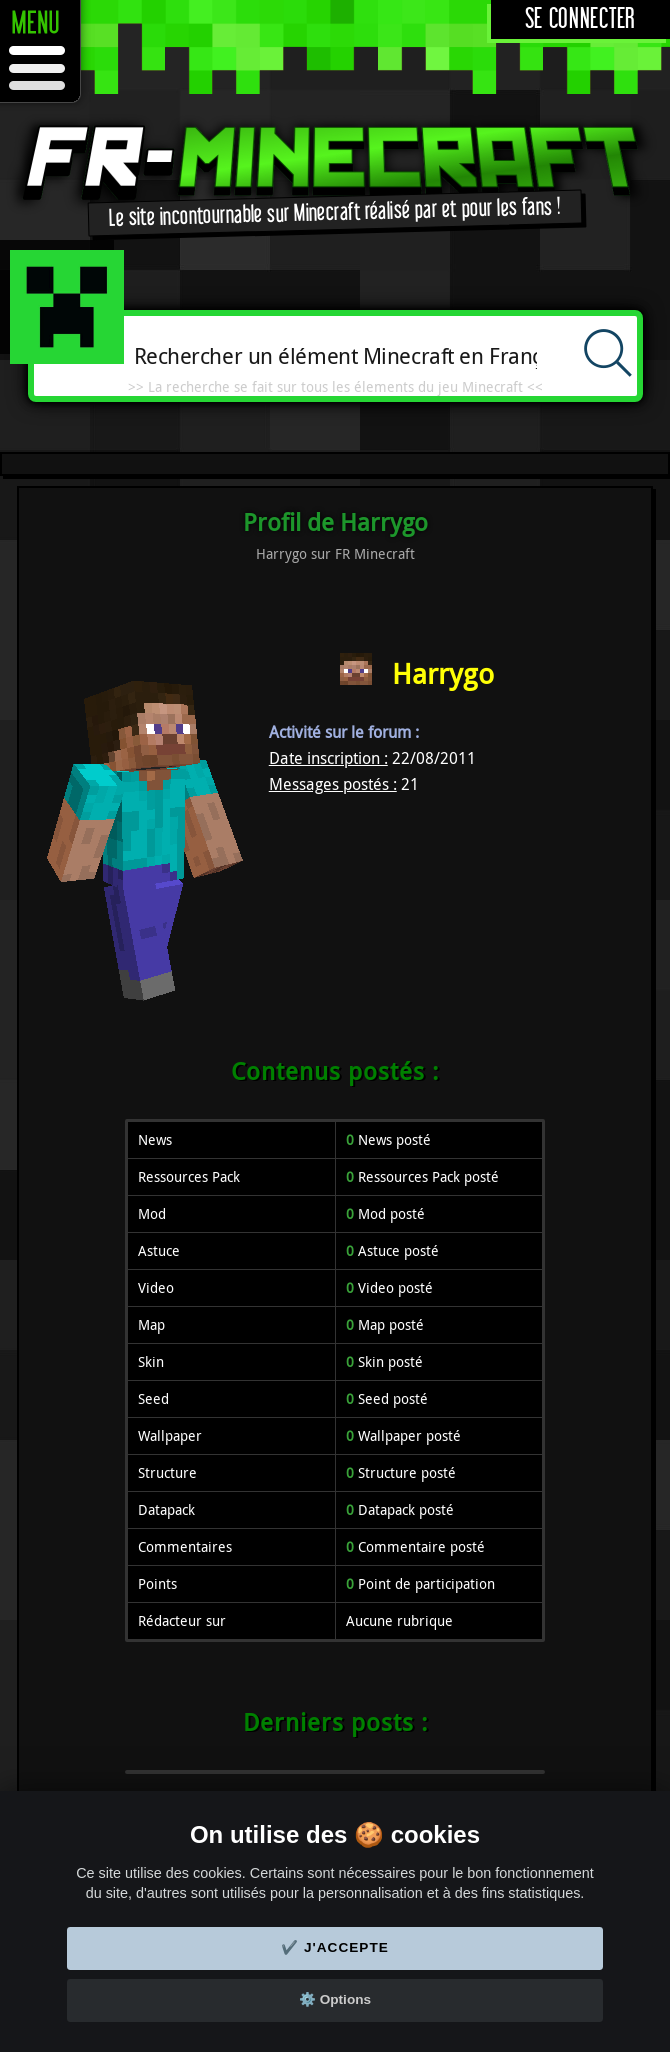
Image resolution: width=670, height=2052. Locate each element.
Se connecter (580, 19)
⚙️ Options (335, 1999)
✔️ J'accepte (335, 1947)
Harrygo (443, 673)
